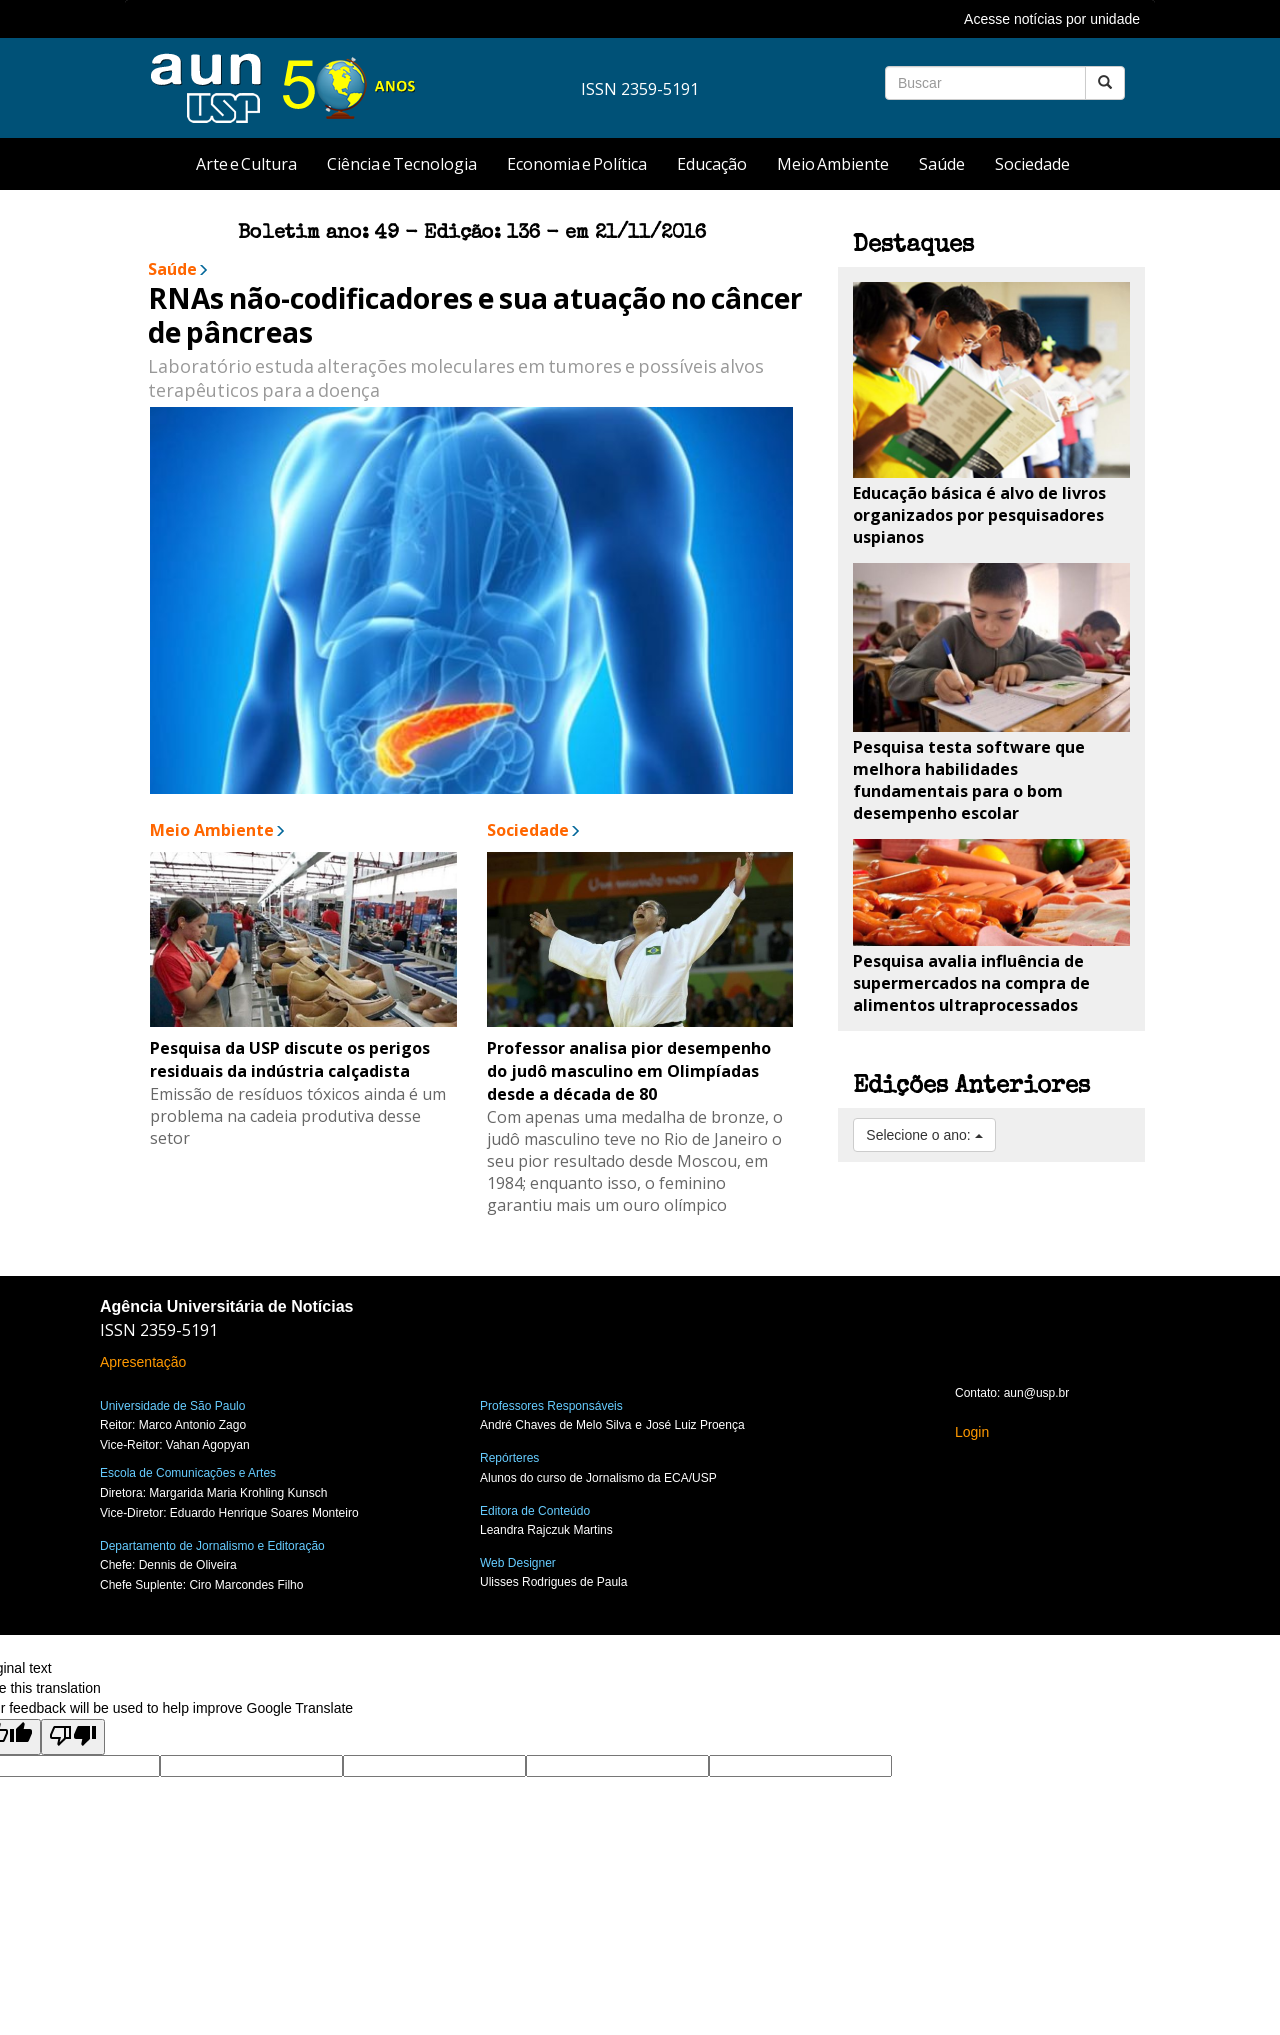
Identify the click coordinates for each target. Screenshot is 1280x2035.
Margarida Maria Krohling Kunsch (238, 1493)
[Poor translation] (73, 1737)
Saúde (942, 164)
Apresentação (143, 1362)
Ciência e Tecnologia (402, 164)
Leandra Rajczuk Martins (546, 1530)
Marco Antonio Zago (192, 1425)
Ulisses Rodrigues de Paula (553, 1582)
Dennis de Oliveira (188, 1565)
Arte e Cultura (246, 164)
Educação (712, 164)
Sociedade (1032, 164)
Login (972, 1432)
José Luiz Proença (695, 1425)
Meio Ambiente (833, 164)
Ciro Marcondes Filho (246, 1585)
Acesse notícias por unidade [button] (1052, 19)
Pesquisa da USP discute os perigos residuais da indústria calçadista (290, 1059)
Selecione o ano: (924, 1135)
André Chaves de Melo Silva (555, 1425)
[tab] (640, 19)
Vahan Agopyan (208, 1445)
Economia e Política (577, 164)
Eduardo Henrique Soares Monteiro (264, 1513)
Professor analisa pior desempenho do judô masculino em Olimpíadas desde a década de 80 (629, 1071)
